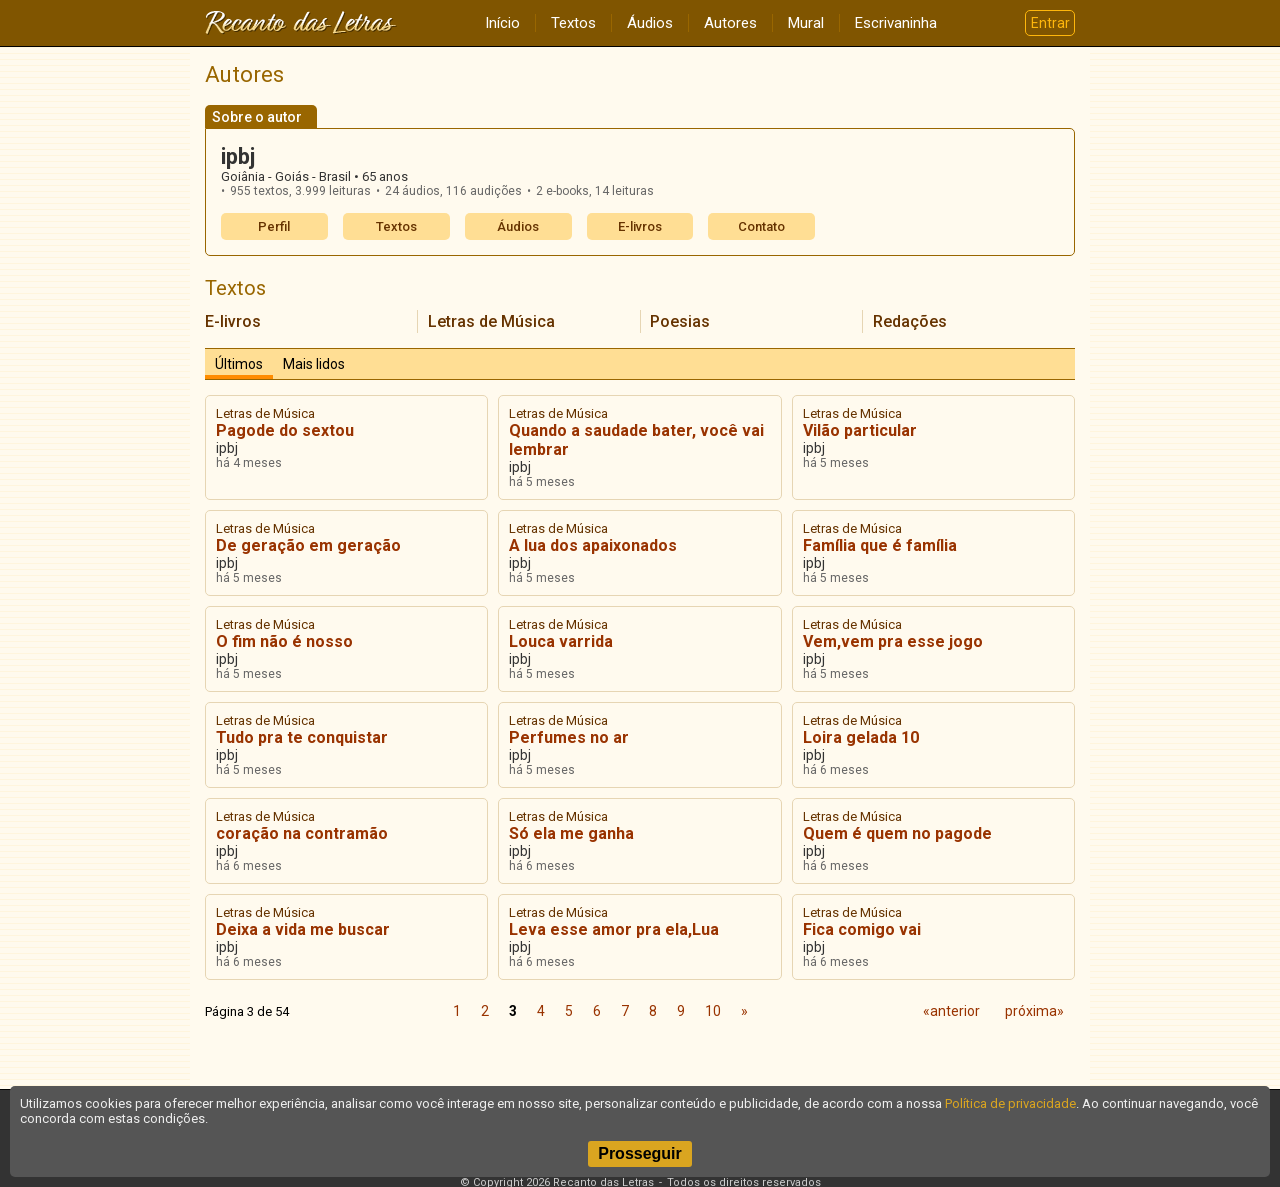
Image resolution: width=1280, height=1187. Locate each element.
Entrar (1050, 23)
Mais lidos (314, 364)
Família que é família (880, 545)
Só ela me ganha (571, 833)
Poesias (680, 321)
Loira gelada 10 (861, 737)
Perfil (274, 226)
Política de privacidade (1010, 1103)
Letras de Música (491, 321)
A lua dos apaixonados (593, 545)
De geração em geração (308, 545)
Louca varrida (561, 641)
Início (502, 23)
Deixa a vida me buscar (303, 929)
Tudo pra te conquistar (302, 737)
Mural (806, 23)
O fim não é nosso (284, 641)
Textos (573, 23)
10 (713, 1011)
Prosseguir (640, 1153)
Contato (761, 226)
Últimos (239, 364)
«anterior (951, 1011)
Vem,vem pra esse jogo (893, 641)
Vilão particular (860, 430)
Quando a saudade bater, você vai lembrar (636, 440)
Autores (730, 23)
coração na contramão (302, 833)
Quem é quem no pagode (897, 833)
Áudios (650, 23)
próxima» (1034, 1011)
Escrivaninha (896, 23)
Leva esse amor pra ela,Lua (614, 929)
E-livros (640, 226)
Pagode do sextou (285, 430)
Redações (910, 321)
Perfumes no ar (569, 737)
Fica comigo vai (862, 929)
